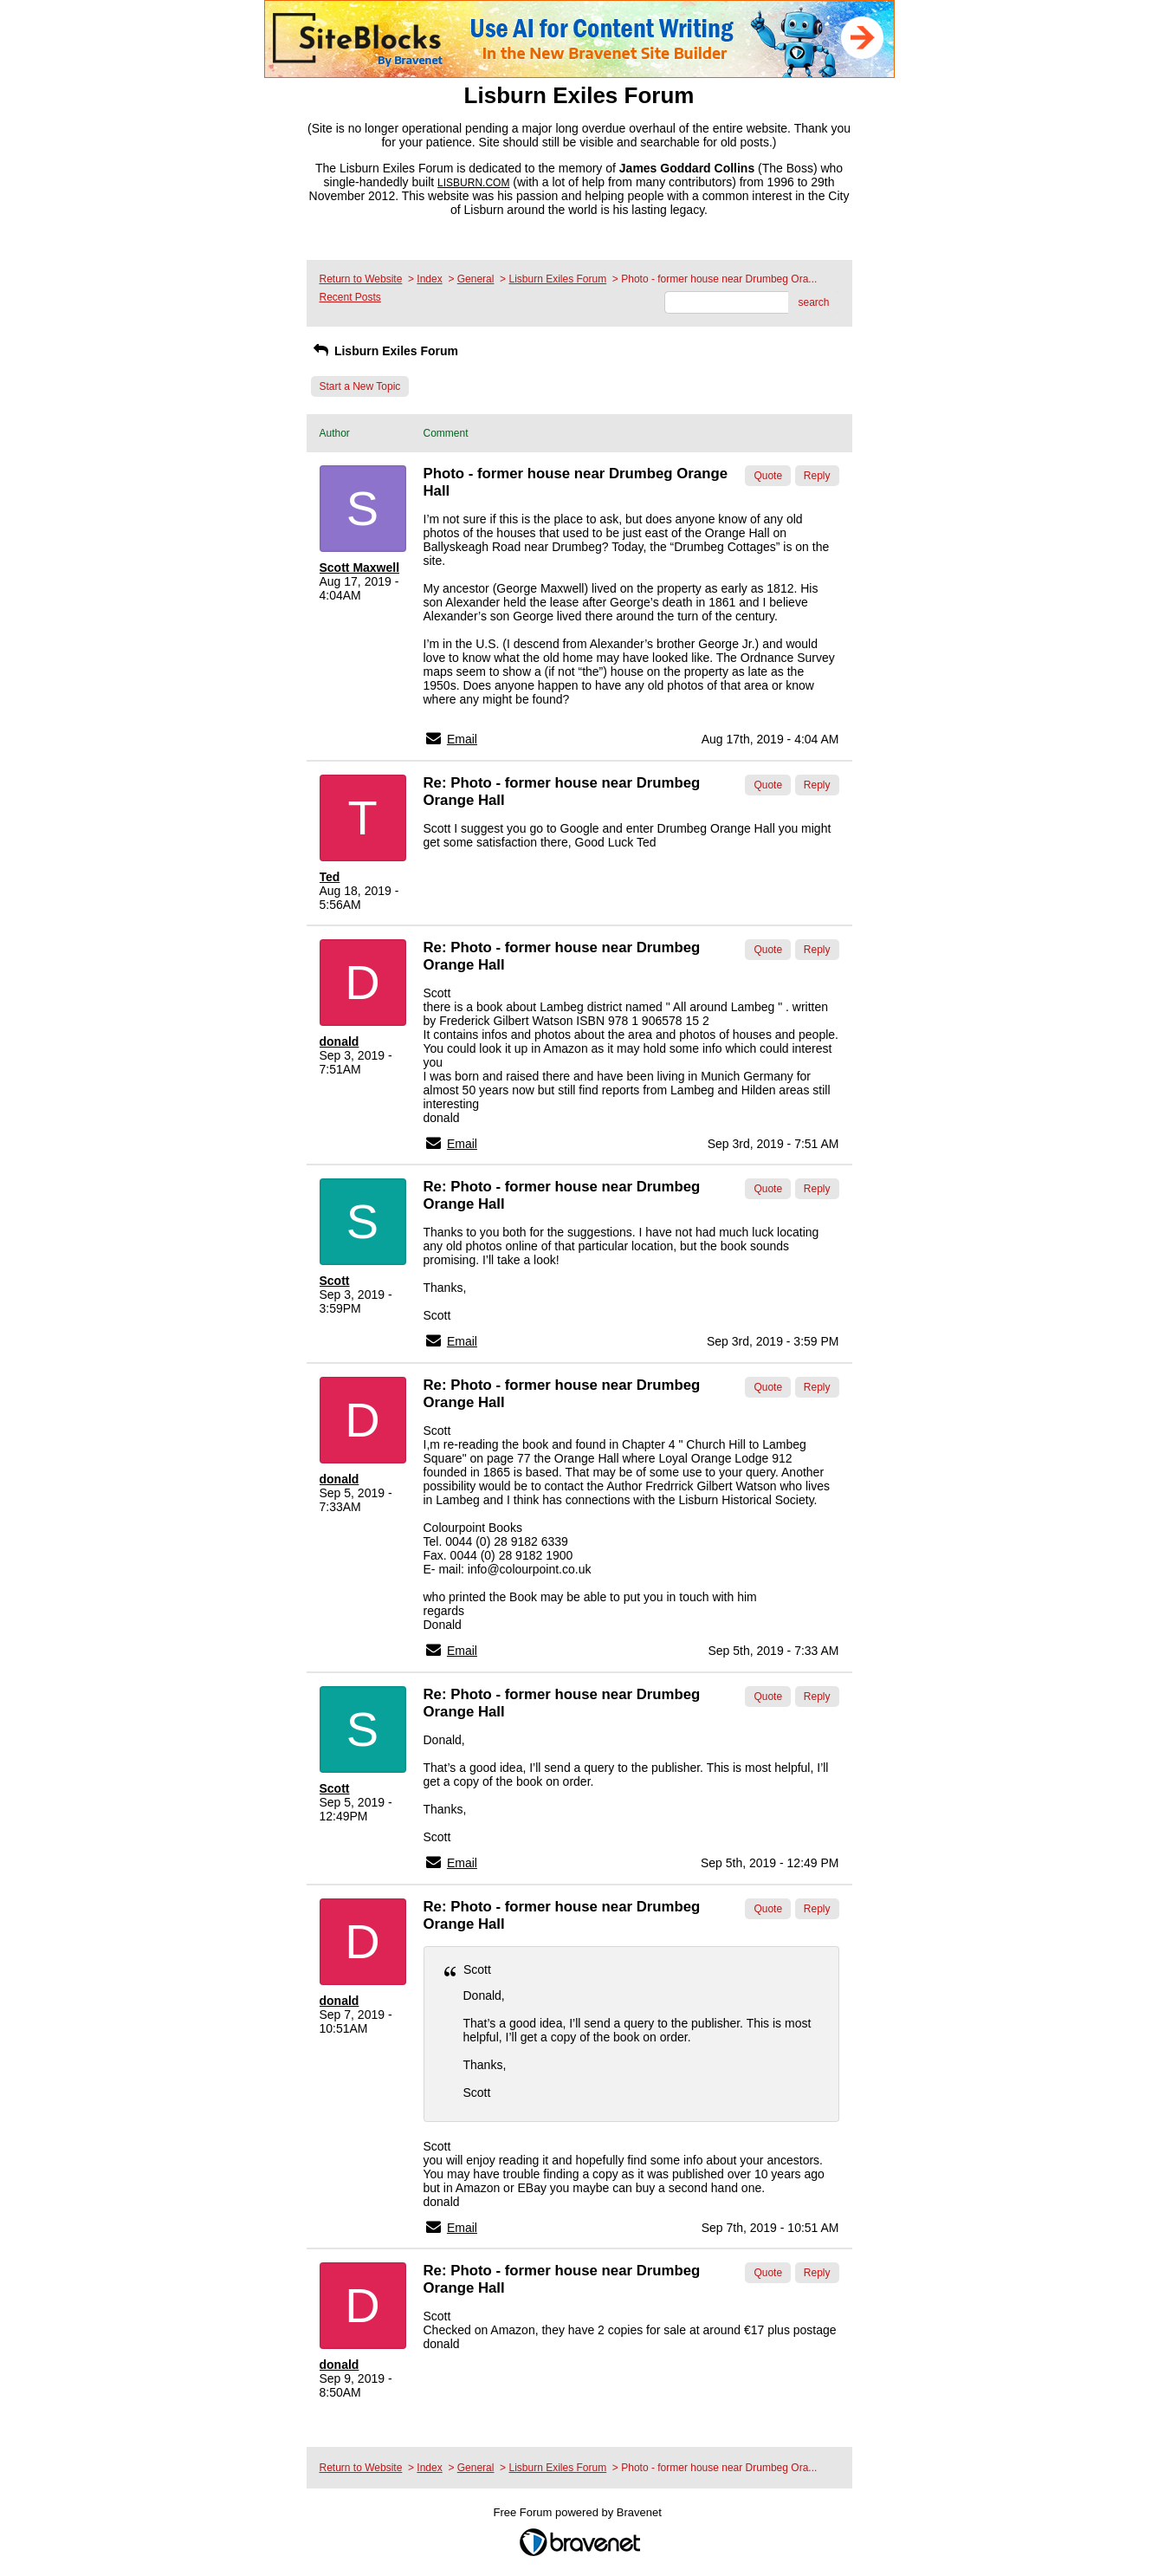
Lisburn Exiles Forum (557, 279)
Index (429, 279)
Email (462, 739)
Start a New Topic (360, 386)
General (476, 279)
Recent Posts (350, 297)
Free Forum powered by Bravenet (579, 2512)
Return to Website (361, 279)
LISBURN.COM (473, 183)
